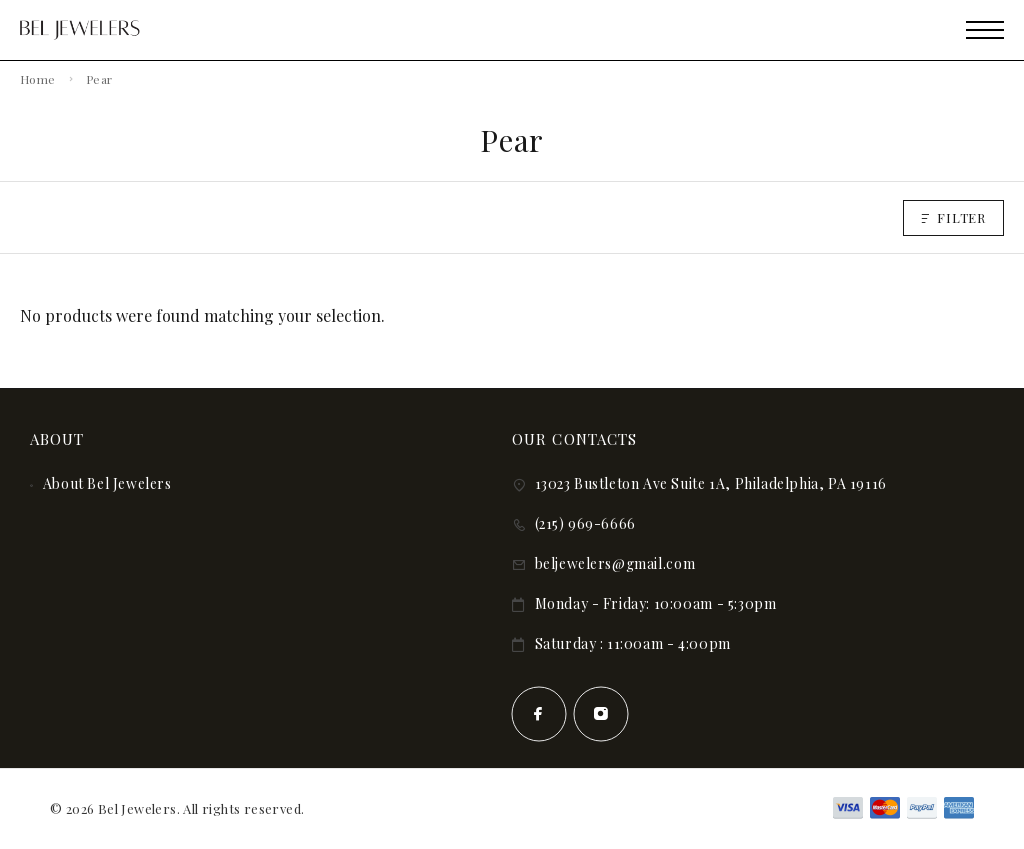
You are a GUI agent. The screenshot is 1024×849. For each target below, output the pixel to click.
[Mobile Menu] (985, 30)
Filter (953, 217)
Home (37, 79)
